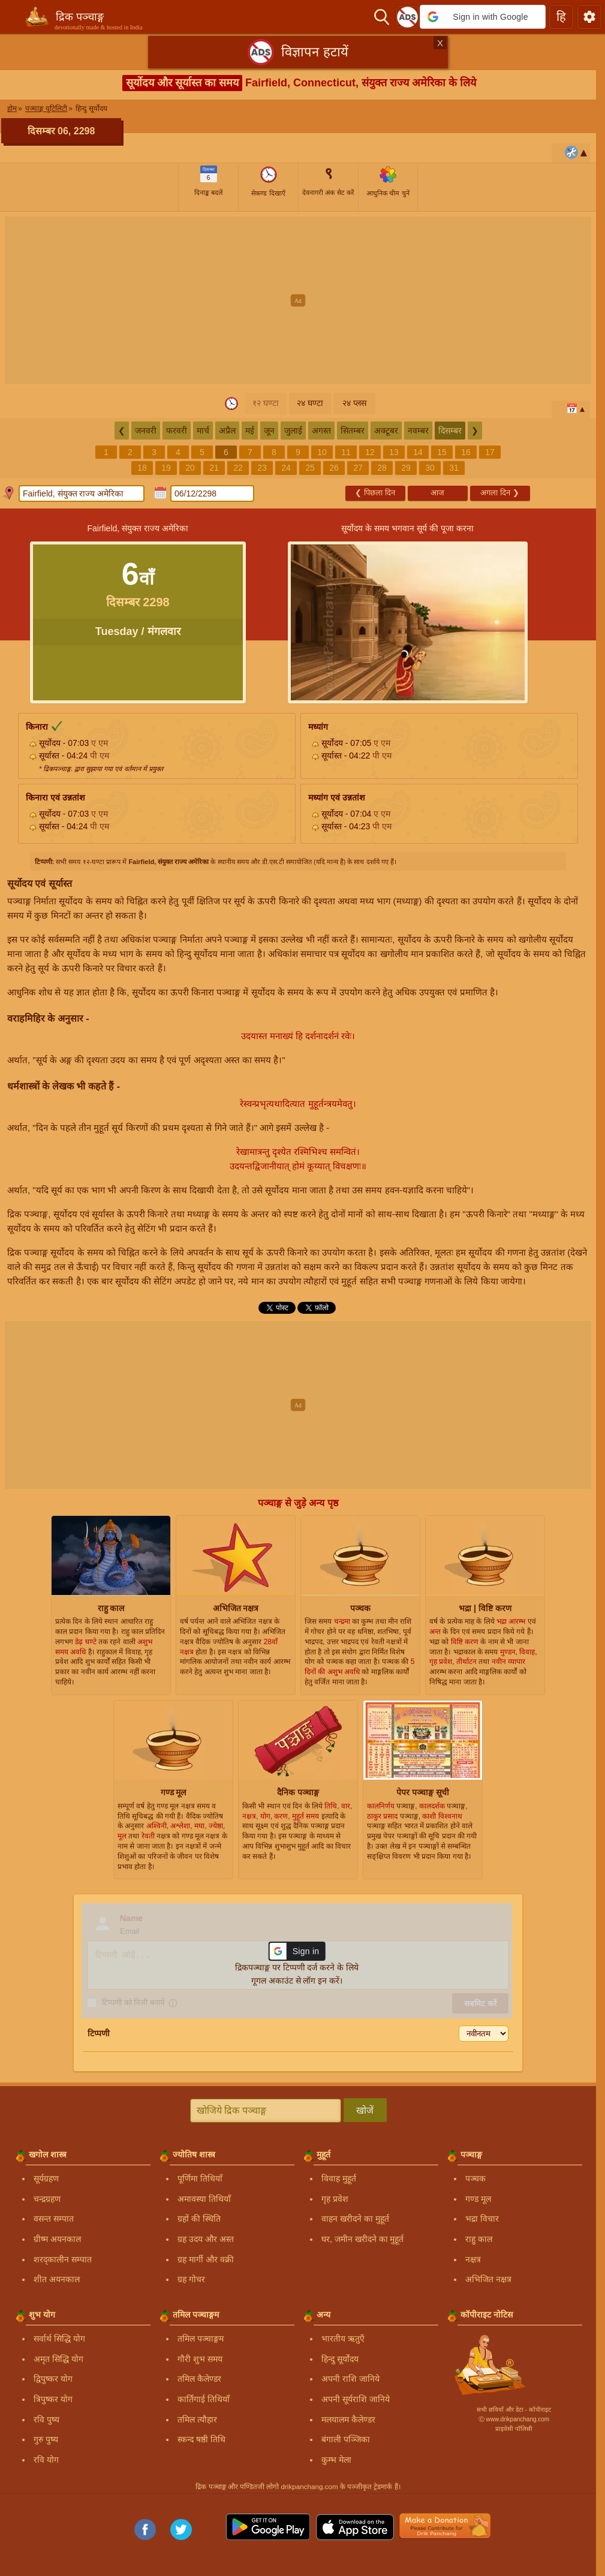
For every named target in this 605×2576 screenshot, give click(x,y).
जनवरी (145, 430)
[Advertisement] (302, 300)
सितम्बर (353, 430)
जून (269, 430)
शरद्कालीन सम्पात (63, 2259)
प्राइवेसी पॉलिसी (513, 2428)
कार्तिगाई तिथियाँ (203, 2399)
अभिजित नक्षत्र (488, 2279)
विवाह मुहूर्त (338, 2178)
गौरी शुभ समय (199, 2359)
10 (322, 452)
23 (262, 468)
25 (310, 468)
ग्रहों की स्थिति (199, 2218)
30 (430, 468)
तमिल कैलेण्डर (199, 2379)
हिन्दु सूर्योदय (340, 2359)
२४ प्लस (354, 403)
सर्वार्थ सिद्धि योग (59, 2338)
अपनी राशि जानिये (350, 2379)
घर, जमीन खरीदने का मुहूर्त (362, 2239)
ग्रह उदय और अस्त (205, 2239)
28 (382, 468)
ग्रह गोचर (191, 2279)
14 (418, 452)
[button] (483, 17)
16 (466, 452)
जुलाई (293, 430)
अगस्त (321, 430)
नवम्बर (418, 430)
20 (190, 468)
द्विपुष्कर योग (53, 2379)
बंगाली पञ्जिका (345, 2439)
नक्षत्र (473, 2259)
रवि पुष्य (46, 2419)
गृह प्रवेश (334, 2199)
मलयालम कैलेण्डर (348, 2419)
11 (346, 452)
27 (358, 468)
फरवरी (176, 430)
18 (142, 468)
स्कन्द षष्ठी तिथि (201, 2439)
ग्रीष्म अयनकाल (57, 2239)
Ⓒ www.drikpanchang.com (513, 2419)
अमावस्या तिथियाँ (204, 2199)
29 (406, 468)
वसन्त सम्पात (54, 2218)
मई (249, 430)
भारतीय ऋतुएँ (343, 2338)
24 (286, 468)
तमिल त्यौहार (197, 2419)
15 (442, 452)
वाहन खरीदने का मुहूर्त (355, 2218)
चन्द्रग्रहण (47, 2199)
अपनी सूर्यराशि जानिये (355, 2399)
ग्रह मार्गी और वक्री (205, 2259)
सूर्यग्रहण (46, 2178)
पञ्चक (475, 2178)
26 (334, 468)
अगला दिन (499, 492)
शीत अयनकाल (57, 2279)
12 (370, 452)
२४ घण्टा (310, 403)
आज (437, 492)
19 (166, 468)
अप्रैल (227, 430)
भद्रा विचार (482, 2218)
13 (394, 452)
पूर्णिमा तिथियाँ (199, 2178)
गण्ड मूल (478, 2199)
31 (454, 468)
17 (490, 452)
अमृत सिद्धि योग (58, 2359)
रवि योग (46, 2459)
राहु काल (478, 2239)
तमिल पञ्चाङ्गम (200, 2338)
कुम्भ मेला (336, 2459)
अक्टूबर (386, 430)
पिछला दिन (375, 492)
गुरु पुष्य (46, 2439)
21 (214, 468)
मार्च (203, 430)
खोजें (365, 2110)
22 (238, 468)
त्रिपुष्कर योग (53, 2399)
